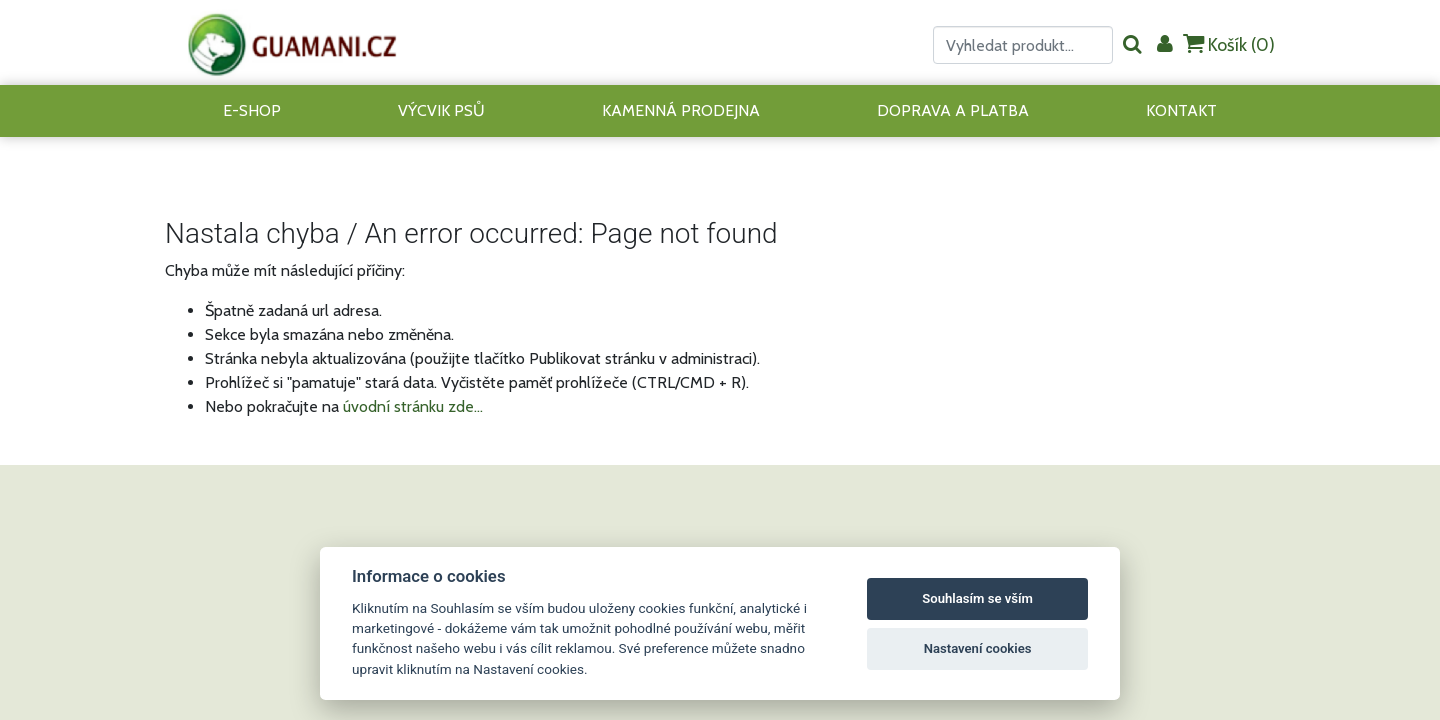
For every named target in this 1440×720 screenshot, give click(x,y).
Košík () (1229, 44)
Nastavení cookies (978, 648)
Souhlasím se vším (977, 598)
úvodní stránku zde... (413, 406)
